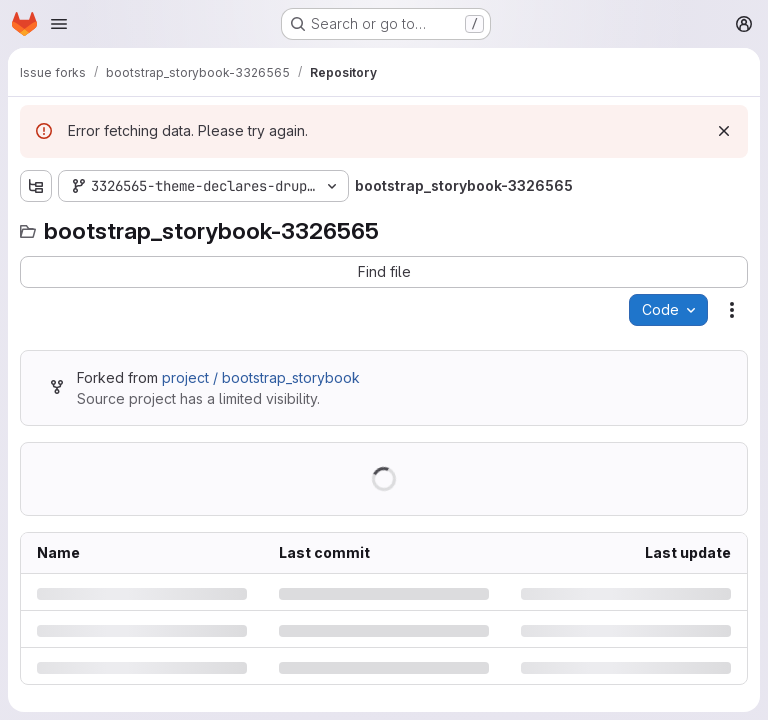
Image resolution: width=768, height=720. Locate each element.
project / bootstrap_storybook (261, 377)
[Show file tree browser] (36, 186)
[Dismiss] (724, 131)
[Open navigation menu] (59, 24)
